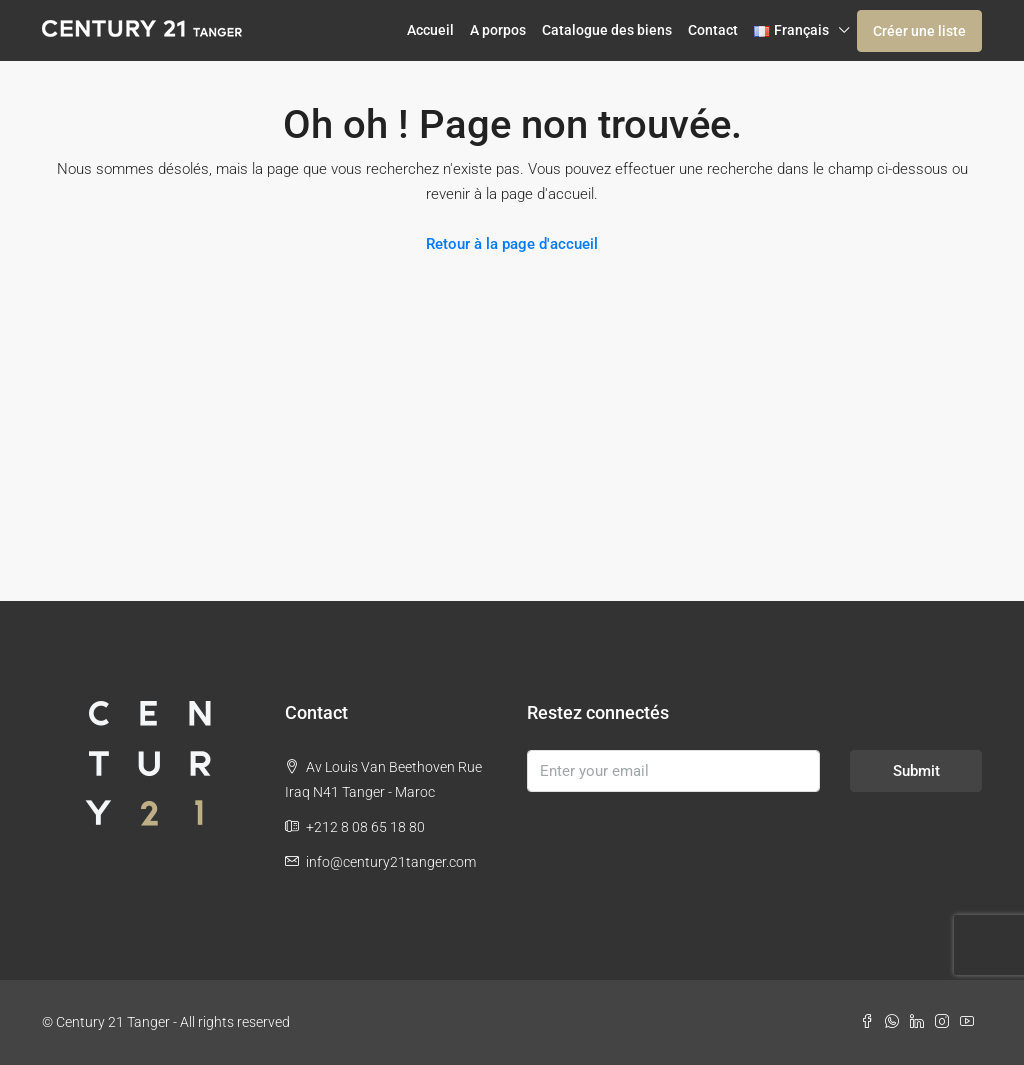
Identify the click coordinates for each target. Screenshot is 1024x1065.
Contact (713, 30)
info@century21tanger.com (391, 862)
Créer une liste (919, 31)
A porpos (498, 30)
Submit (916, 771)
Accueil (430, 30)
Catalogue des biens (607, 30)
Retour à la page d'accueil (512, 244)
